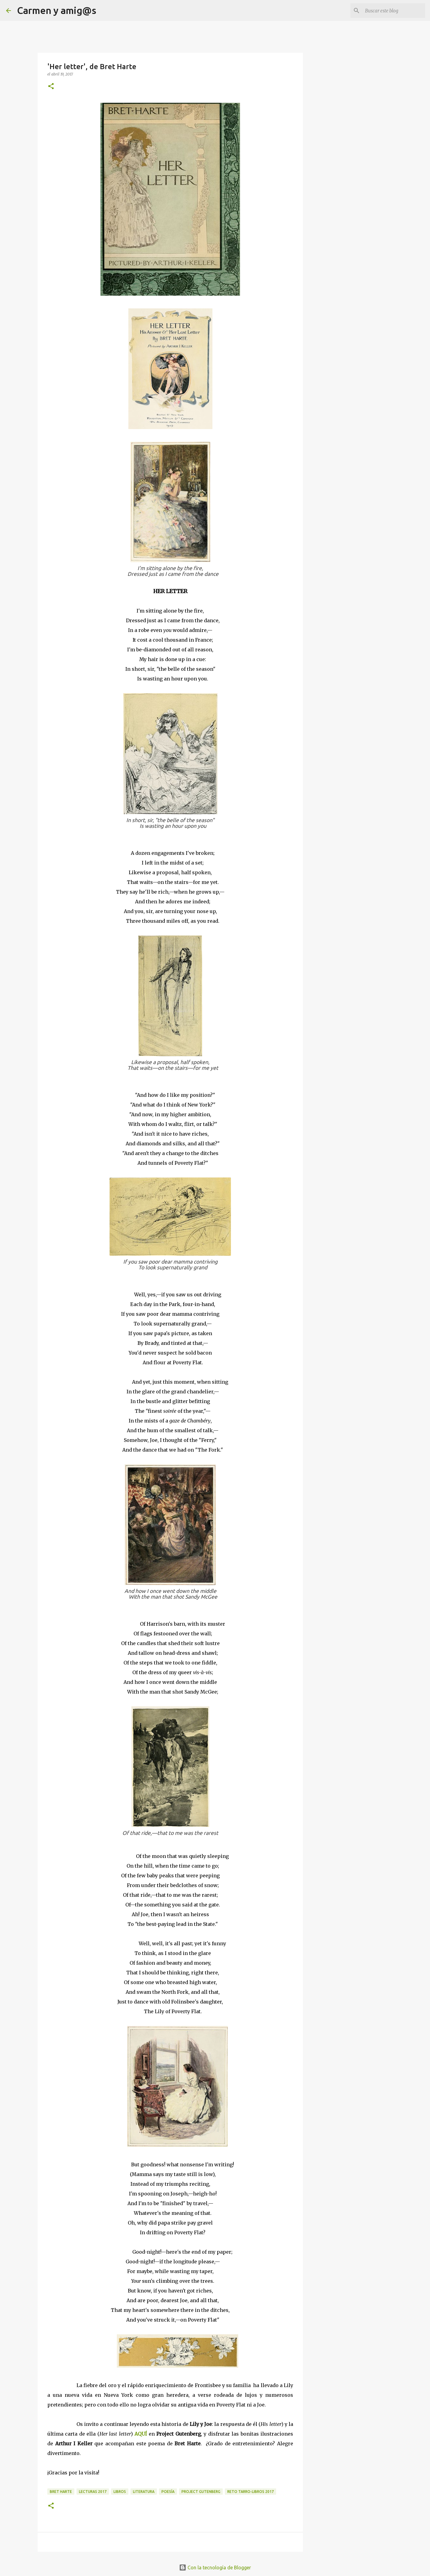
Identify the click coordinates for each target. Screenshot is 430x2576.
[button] (51, 86)
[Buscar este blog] (393, 10)
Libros (119, 2492)
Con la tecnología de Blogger (215, 2567)
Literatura (143, 2492)
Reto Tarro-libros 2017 (250, 2492)
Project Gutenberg (200, 2492)
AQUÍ (140, 2434)
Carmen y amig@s (56, 10)
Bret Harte (61, 2492)
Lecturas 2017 (93, 2492)
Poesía (167, 2492)
